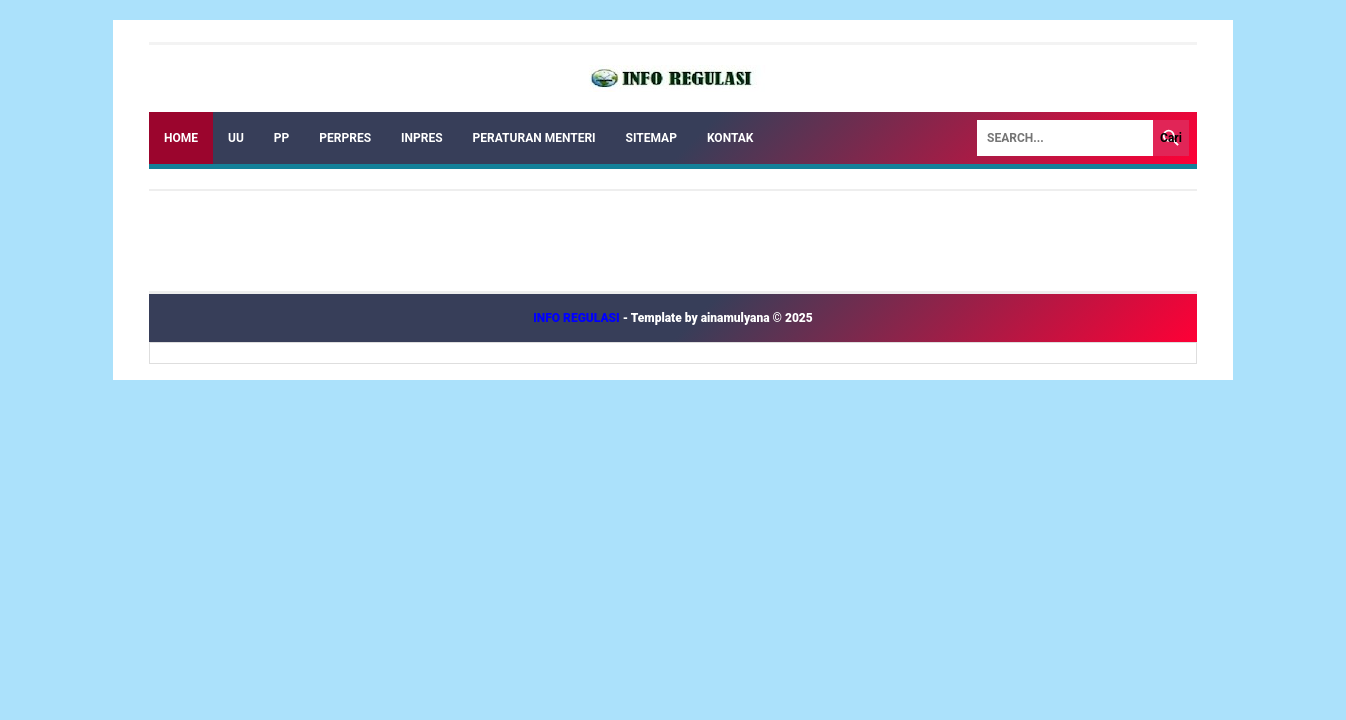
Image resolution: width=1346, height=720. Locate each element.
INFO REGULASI (578, 318)
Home (181, 138)
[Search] (1065, 138)
